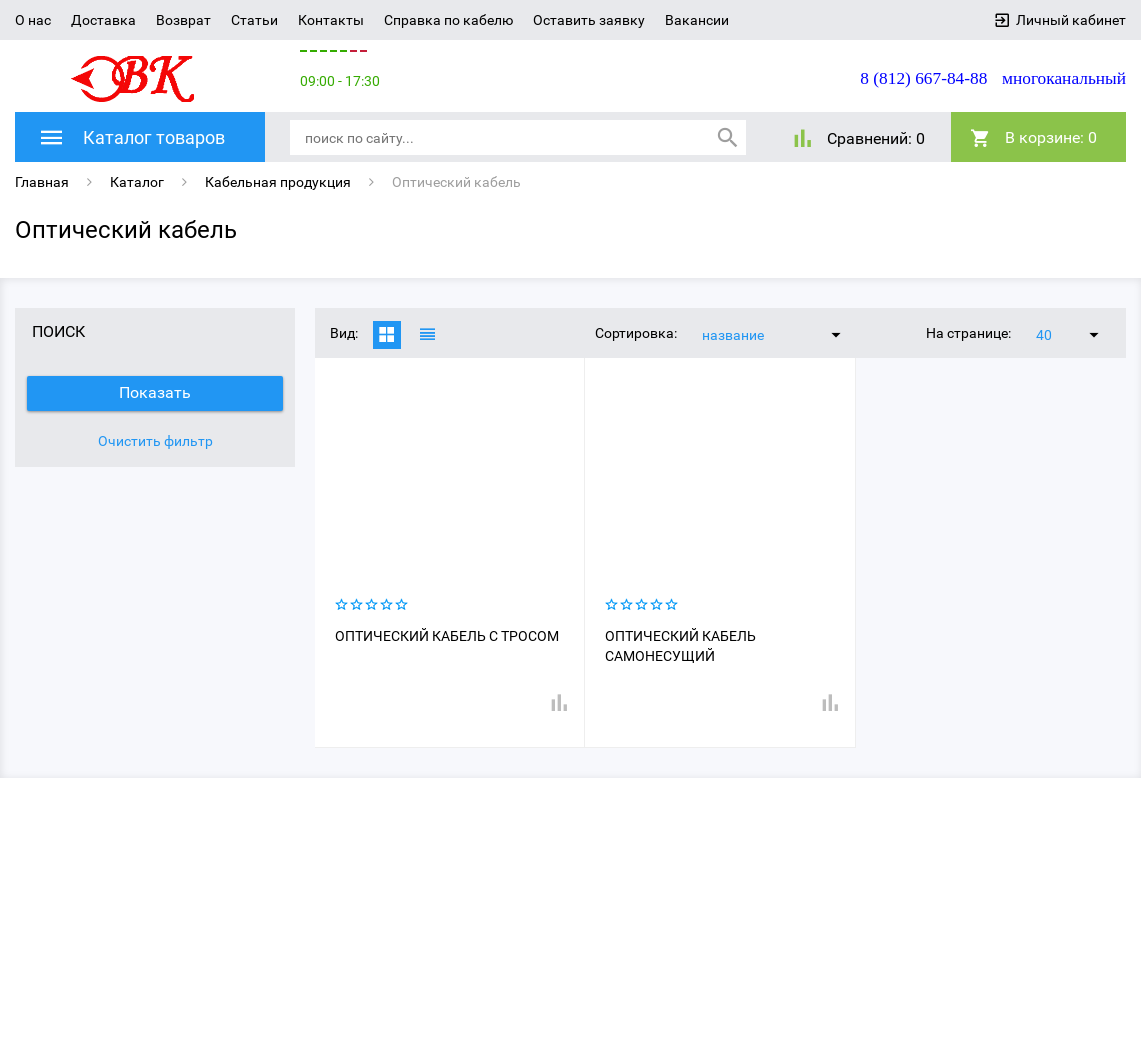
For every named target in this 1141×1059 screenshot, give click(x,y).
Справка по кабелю (448, 20)
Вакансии (697, 20)
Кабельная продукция (278, 182)
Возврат (183, 20)
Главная (42, 182)
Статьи (254, 20)
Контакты (331, 20)
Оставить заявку (589, 20)
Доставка (103, 20)
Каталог (137, 182)
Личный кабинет (1071, 20)
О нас (33, 20)
